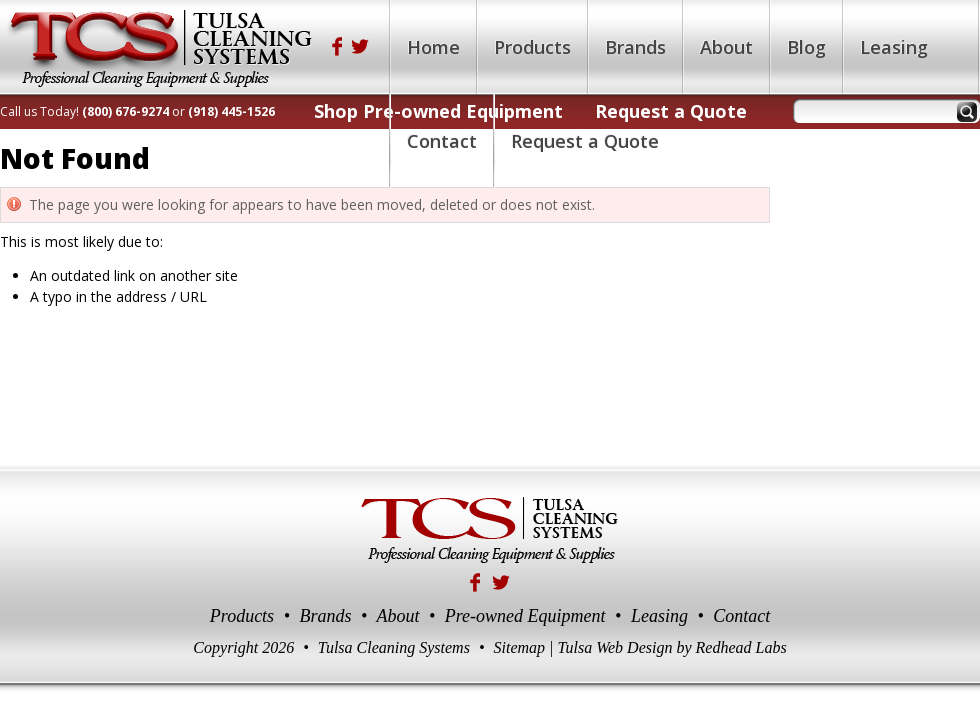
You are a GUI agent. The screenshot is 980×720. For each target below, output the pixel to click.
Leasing (659, 616)
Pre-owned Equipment (525, 616)
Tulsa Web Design (614, 647)
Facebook (337, 46)
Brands (325, 616)
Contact (741, 616)
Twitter (361, 46)
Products (242, 616)
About (397, 616)
